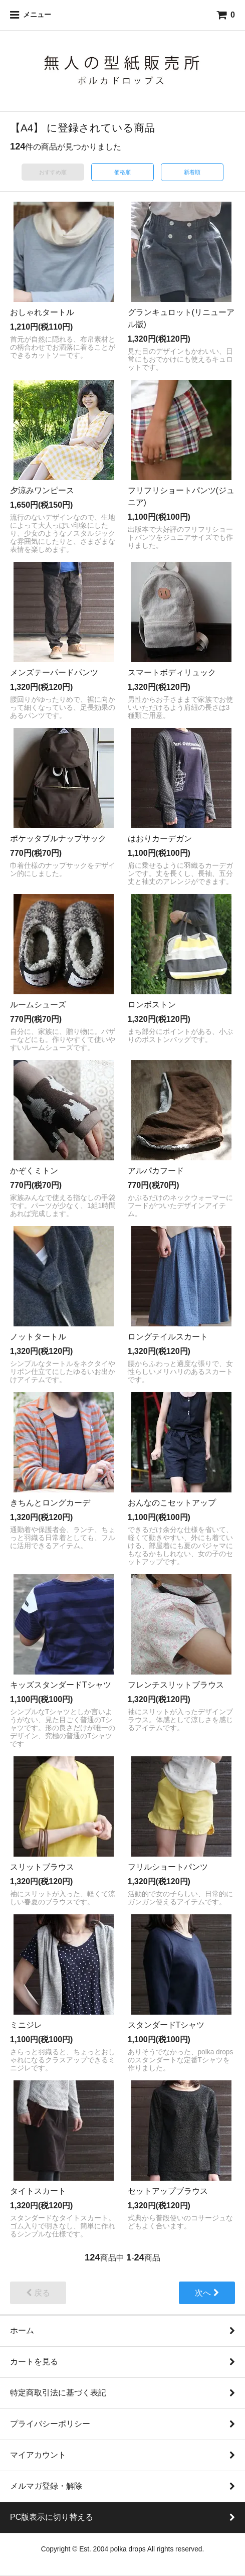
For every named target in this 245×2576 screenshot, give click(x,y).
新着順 (192, 172)
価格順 (122, 172)
